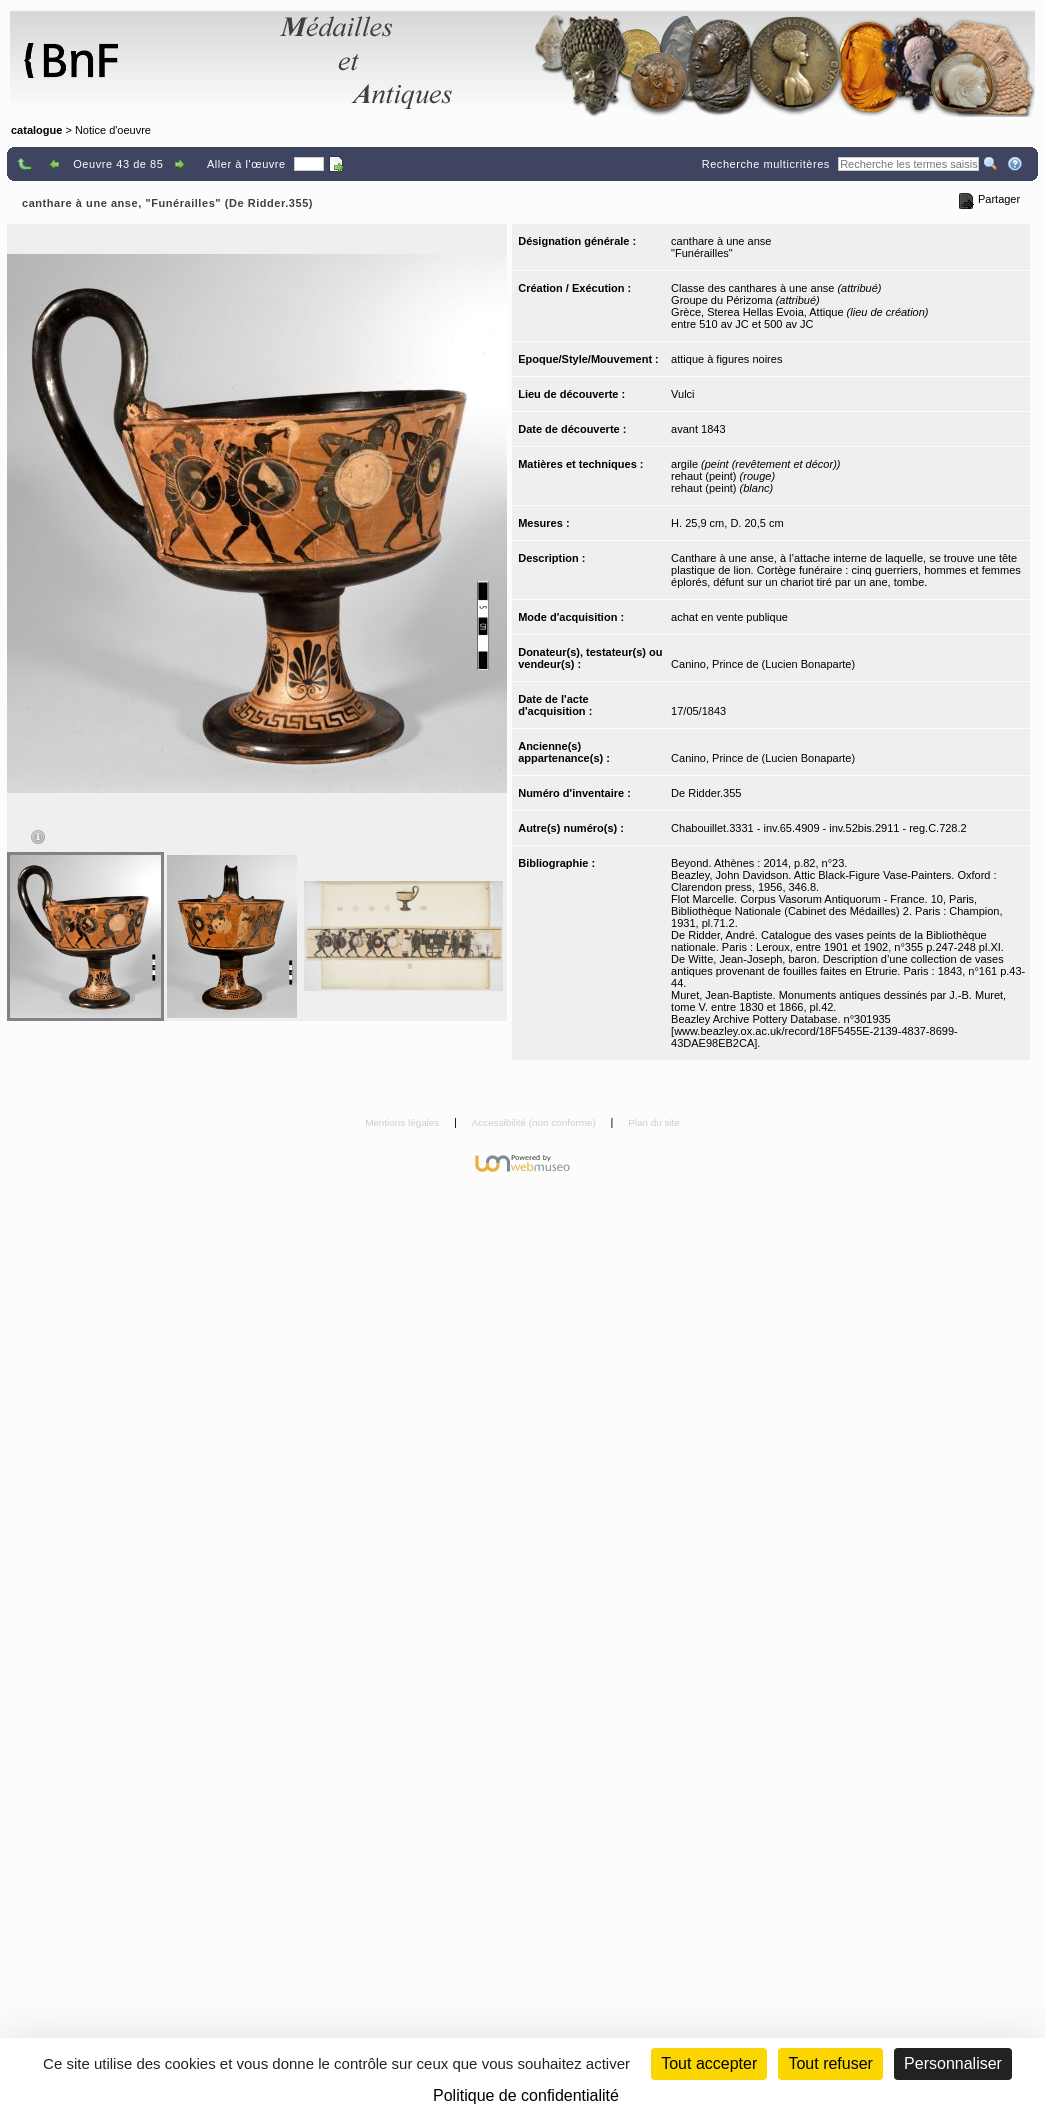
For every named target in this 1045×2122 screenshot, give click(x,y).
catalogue (36, 130)
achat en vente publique (729, 617)
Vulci (682, 394)
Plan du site (654, 1122)
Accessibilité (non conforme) (535, 1122)
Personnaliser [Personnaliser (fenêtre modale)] (953, 2063)
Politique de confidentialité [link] (526, 2095)
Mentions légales (403, 1122)
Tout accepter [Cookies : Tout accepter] (709, 2063)
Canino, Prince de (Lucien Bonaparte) (763, 664)
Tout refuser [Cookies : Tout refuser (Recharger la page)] (830, 2063)
